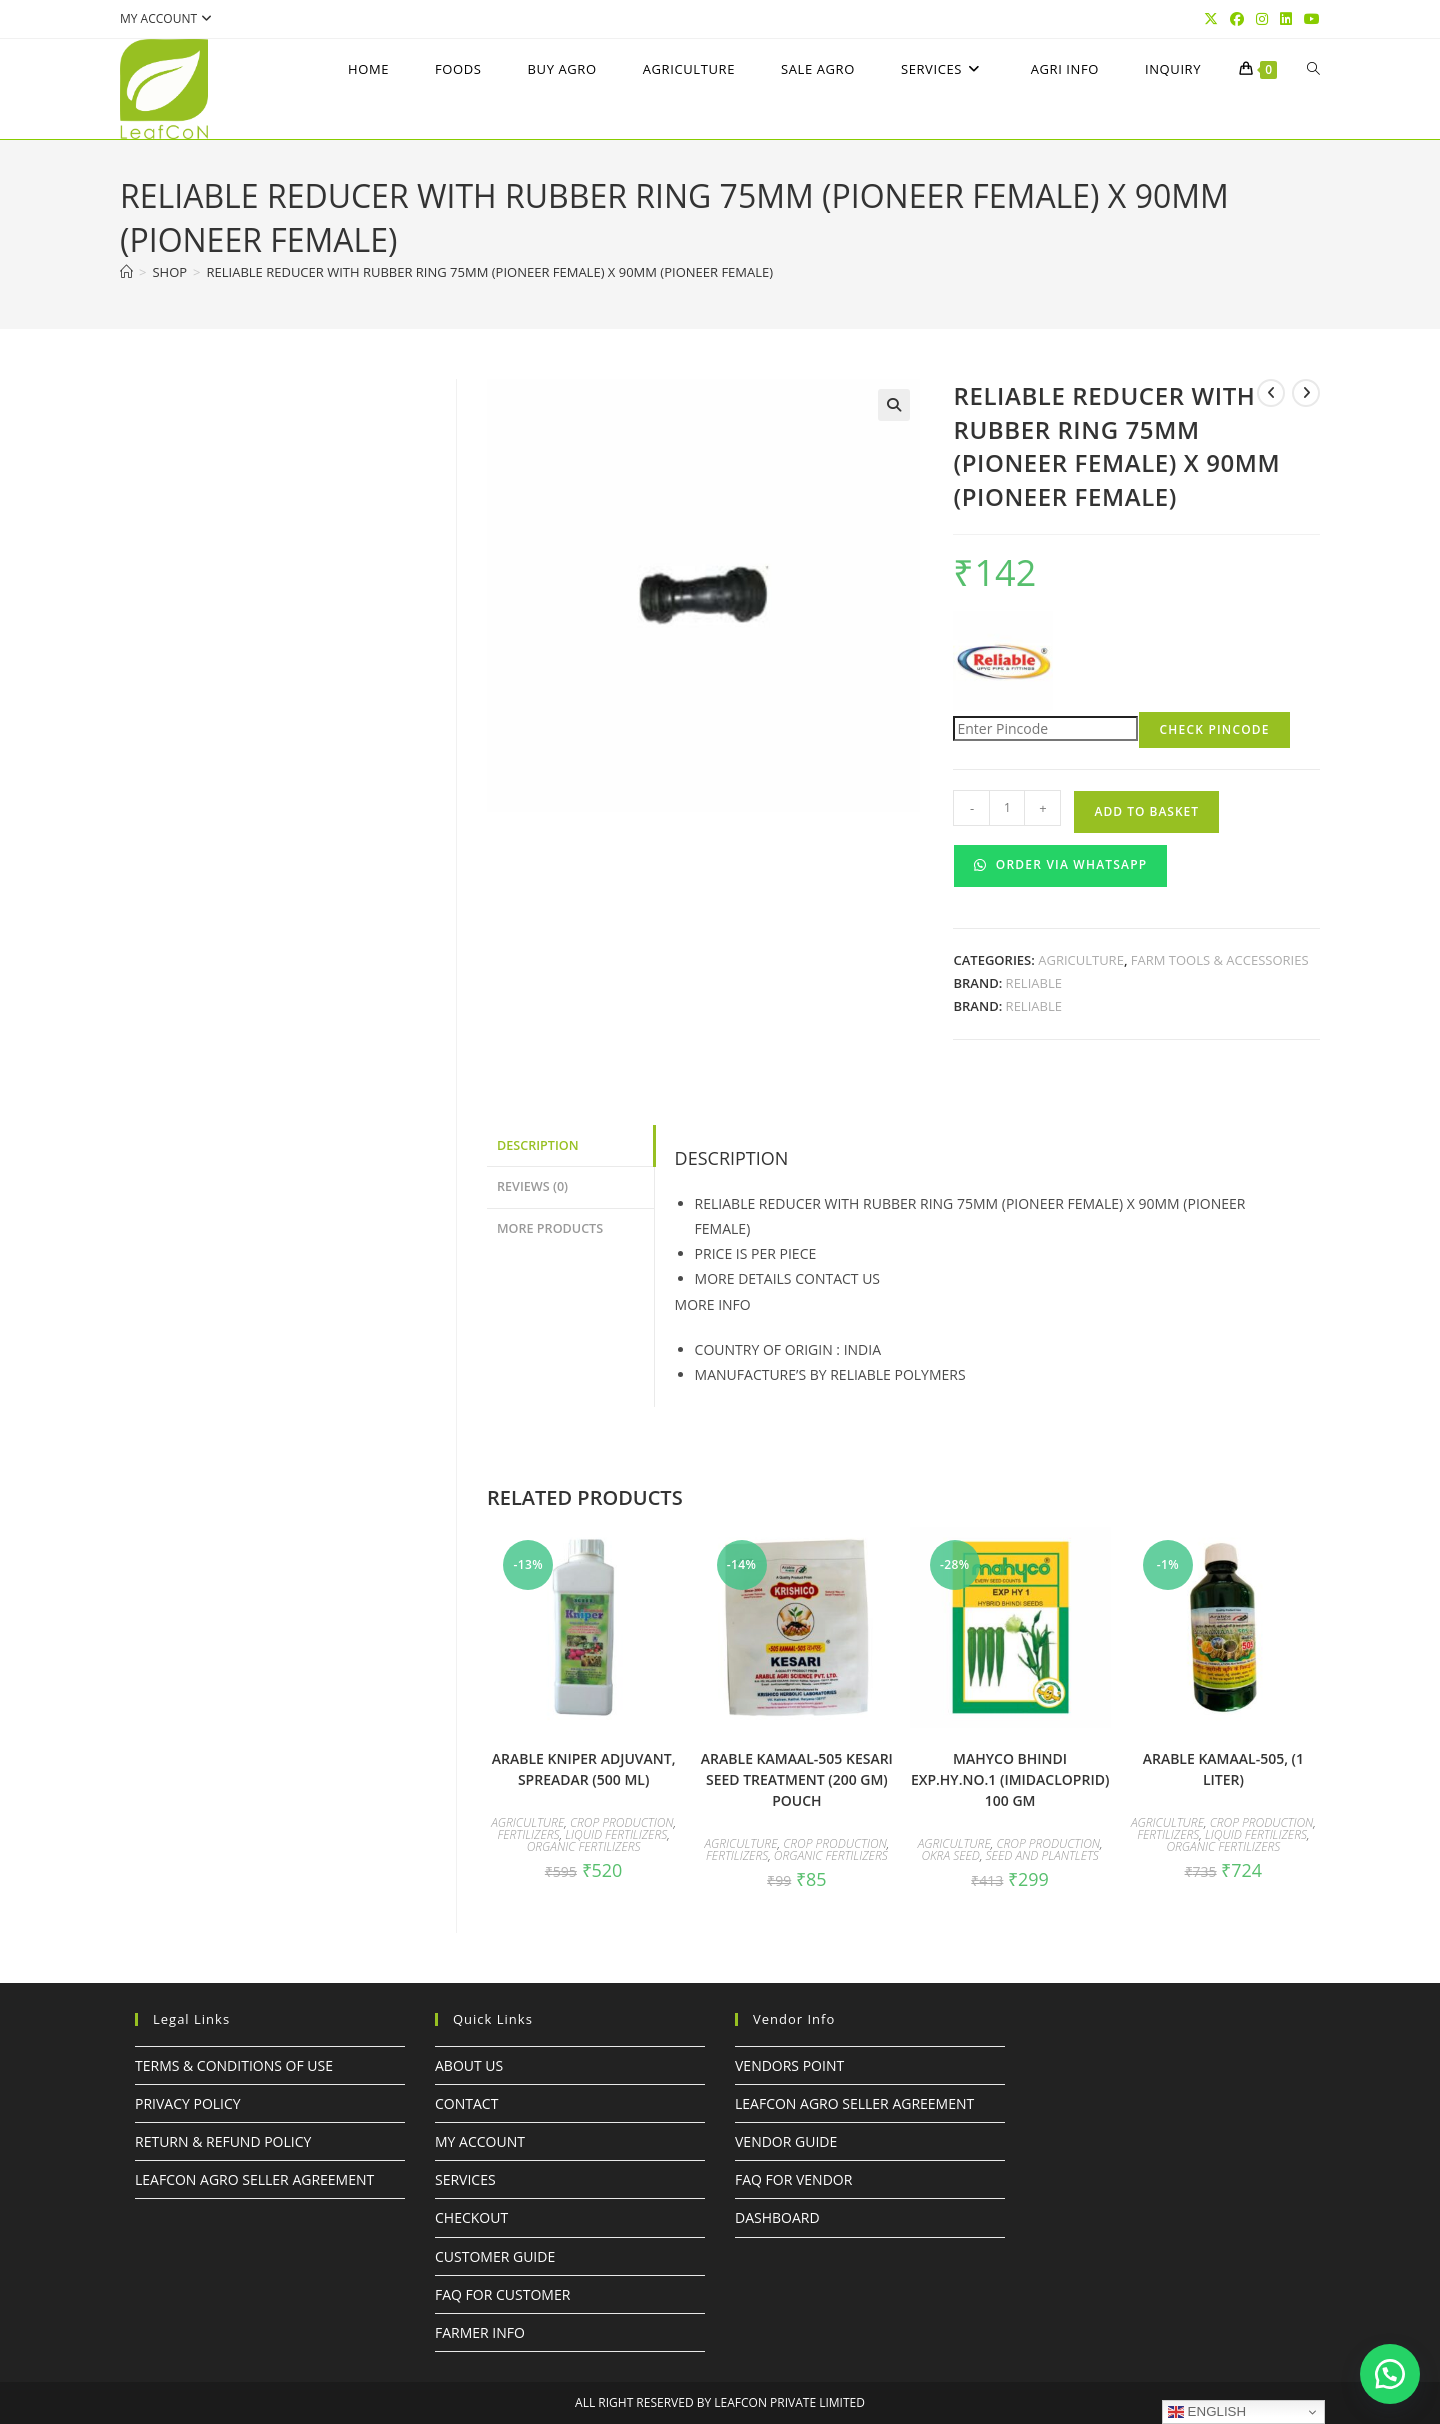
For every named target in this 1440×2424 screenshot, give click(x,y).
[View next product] (1306, 393)
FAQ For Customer (502, 2294)
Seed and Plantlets (1042, 1855)
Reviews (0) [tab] (532, 1186)
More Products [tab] (550, 1228)
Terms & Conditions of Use (234, 2065)
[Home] (126, 272)
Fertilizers (528, 1834)
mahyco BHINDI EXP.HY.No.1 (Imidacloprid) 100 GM (1010, 1779)
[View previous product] (1271, 393)
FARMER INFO (480, 2332)
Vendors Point (789, 2065)
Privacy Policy (188, 2103)
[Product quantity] (1007, 808)
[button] (894, 405)
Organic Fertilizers (584, 1846)
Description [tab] (538, 1145)
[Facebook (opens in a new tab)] (1237, 19)
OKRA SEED (950, 1855)
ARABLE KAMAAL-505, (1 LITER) (1223, 1769)
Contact (466, 2103)
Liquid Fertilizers (616, 1834)
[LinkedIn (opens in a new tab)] (1286, 19)
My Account (480, 2141)
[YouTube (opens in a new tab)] (1309, 19)
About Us (469, 2065)
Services (465, 2179)
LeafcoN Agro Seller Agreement (254, 2179)
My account (168, 18)
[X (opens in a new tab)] (1211, 19)
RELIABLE (1034, 983)
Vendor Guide (786, 2141)
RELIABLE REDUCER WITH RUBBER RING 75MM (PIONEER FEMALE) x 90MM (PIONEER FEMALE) (490, 272)
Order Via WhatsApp (1060, 864)
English (1207, 2412)
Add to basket (1146, 811)
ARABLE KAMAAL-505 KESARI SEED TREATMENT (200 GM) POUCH (797, 1779)
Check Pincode (1214, 729)
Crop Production (622, 1822)
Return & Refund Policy (223, 2141)
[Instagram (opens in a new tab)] (1262, 19)
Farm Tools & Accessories (1220, 960)
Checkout (471, 2217)
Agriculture (1081, 960)
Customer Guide (495, 2256)
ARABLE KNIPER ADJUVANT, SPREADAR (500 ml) (584, 1769)
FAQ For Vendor (793, 2179)
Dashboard (777, 2217)
